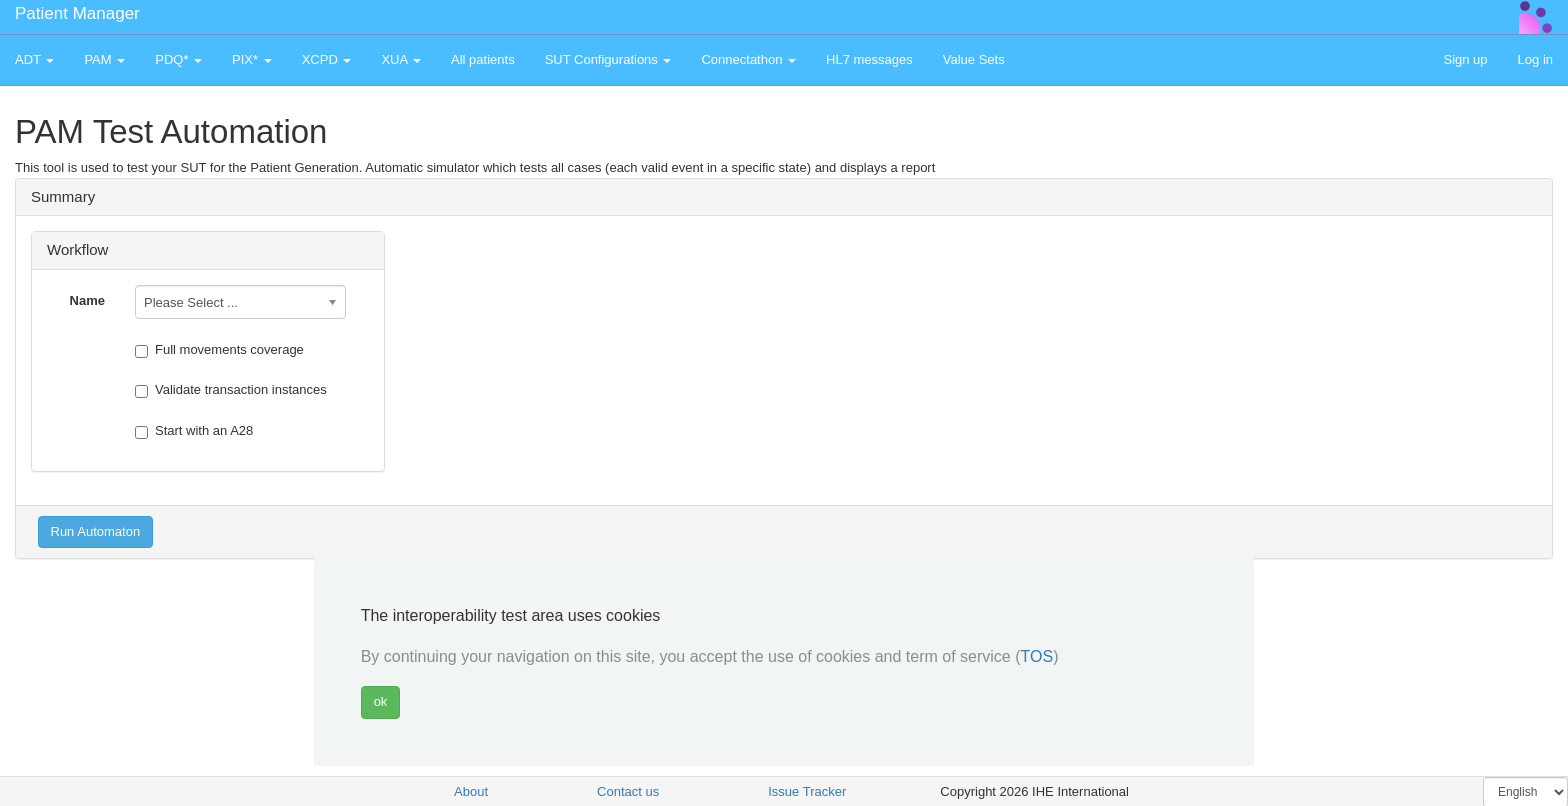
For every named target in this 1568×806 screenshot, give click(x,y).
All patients (483, 59)
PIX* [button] (252, 59)
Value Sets (974, 59)
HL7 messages (869, 59)
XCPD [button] (327, 59)
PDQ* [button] (178, 59)
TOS (1037, 656)
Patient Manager (77, 13)
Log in (1535, 59)
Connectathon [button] (748, 59)
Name (87, 300)
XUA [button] (401, 59)
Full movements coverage (219, 350)
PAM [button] (104, 59)
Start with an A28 (194, 431)
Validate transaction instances (231, 390)
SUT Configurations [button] (608, 59)
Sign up (1465, 59)
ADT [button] (34, 59)
